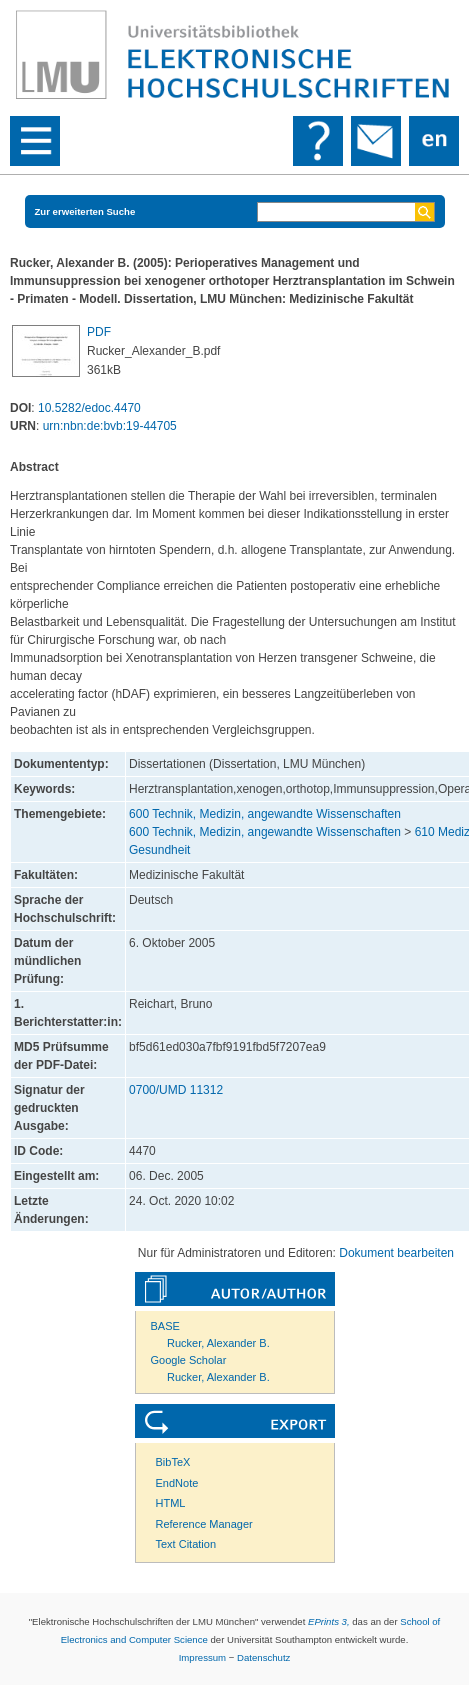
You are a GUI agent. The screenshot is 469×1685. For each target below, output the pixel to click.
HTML (171, 1503)
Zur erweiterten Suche (85, 211)
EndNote (177, 1483)
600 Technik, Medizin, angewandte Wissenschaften (265, 814)
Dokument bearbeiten (396, 1253)
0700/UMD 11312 (176, 1090)
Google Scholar (189, 1360)
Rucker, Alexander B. (218, 1343)
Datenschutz (263, 1657)
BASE (165, 1326)
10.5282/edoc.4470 (89, 408)
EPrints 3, (329, 1621)
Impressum (202, 1657)
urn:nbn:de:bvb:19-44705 (110, 426)
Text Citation (186, 1544)
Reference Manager (204, 1524)
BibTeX (173, 1462)
